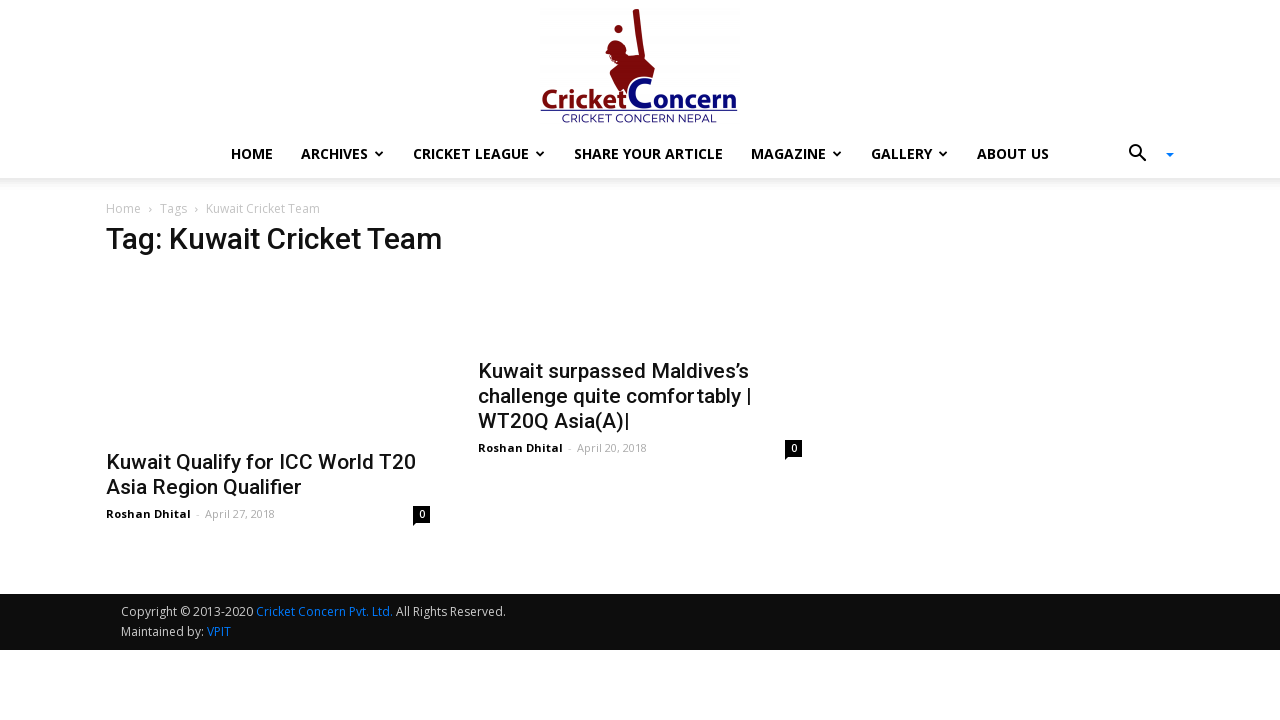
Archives (342, 153)
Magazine (796, 153)
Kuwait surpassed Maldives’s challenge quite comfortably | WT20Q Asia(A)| (615, 396)
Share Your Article (648, 153)
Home (252, 153)
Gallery (909, 153)
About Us (1013, 153)
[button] (1144, 155)
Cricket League (479, 153)
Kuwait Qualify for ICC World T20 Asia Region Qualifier (261, 474)
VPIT (219, 631)
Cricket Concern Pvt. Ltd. (324, 611)
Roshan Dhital (148, 513)
